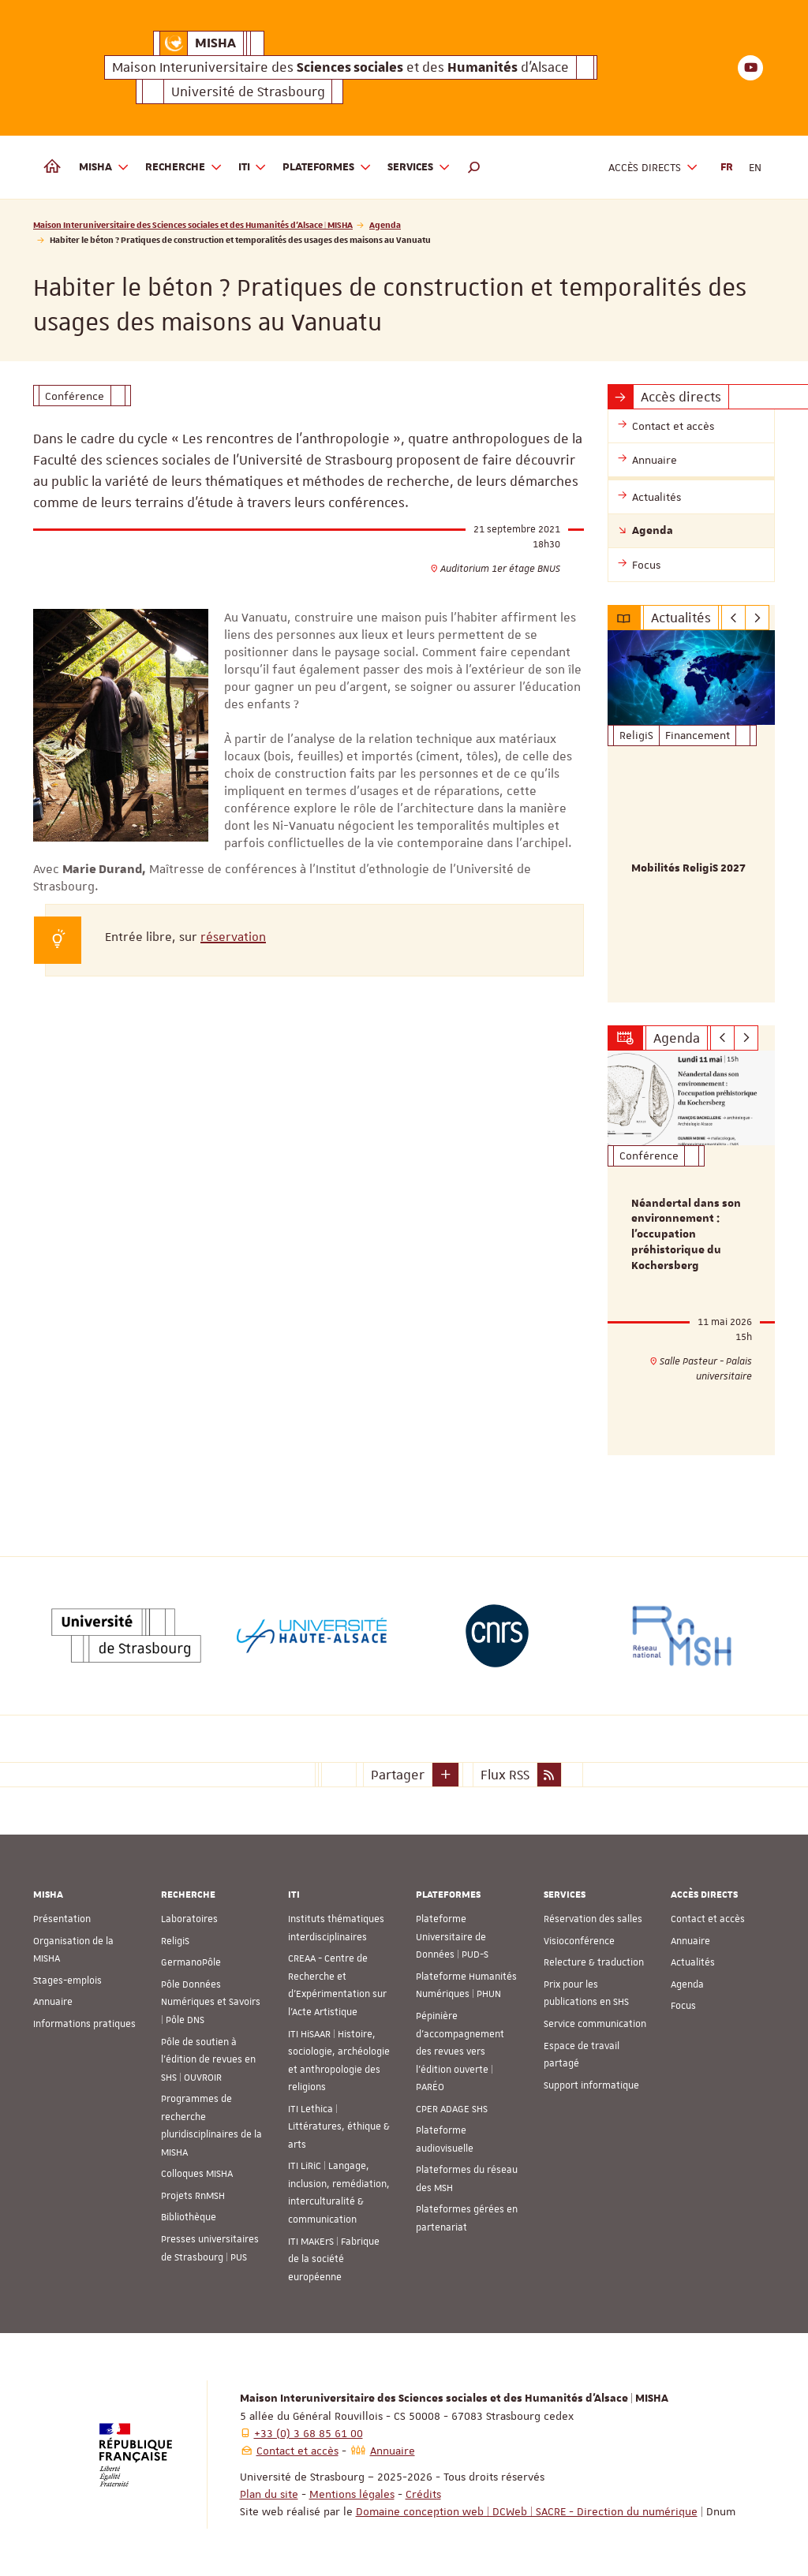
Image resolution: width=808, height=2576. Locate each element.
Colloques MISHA (197, 2173)
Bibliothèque (188, 2217)
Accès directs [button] (653, 168)
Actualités (693, 1962)
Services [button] (419, 168)
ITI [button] (252, 168)
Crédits (423, 2494)
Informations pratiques (84, 2024)
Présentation (62, 1919)
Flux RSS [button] (505, 1774)
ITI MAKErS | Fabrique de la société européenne (334, 2258)
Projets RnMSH (193, 2196)
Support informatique (591, 2085)
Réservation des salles (593, 1919)
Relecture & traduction (594, 1962)
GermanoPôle (191, 1962)
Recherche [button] (184, 168)
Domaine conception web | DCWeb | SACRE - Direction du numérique (527, 2511)
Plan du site (269, 2494)
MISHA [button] (104, 168)
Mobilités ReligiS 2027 (688, 868)
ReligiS (175, 1941)
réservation (233, 937)
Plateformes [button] (327, 168)
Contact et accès (708, 1919)
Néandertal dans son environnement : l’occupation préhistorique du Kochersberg (686, 1235)
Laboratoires (189, 1919)
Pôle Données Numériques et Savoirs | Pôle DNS (210, 2002)
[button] (474, 167)
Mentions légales (352, 2494)
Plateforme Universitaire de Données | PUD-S (452, 1937)
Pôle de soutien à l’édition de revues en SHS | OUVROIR (208, 2059)
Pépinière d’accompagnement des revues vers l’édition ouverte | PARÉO (460, 2051)
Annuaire (53, 2001)
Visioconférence (579, 1941)
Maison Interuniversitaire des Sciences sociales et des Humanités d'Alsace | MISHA (193, 224)
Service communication (595, 2024)
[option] (692, 816)
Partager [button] (398, 1774)
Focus (683, 2005)
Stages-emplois (67, 1980)
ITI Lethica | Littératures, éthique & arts (339, 2127)
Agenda (385, 224)
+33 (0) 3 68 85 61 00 (308, 2433)
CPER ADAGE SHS (452, 2109)
